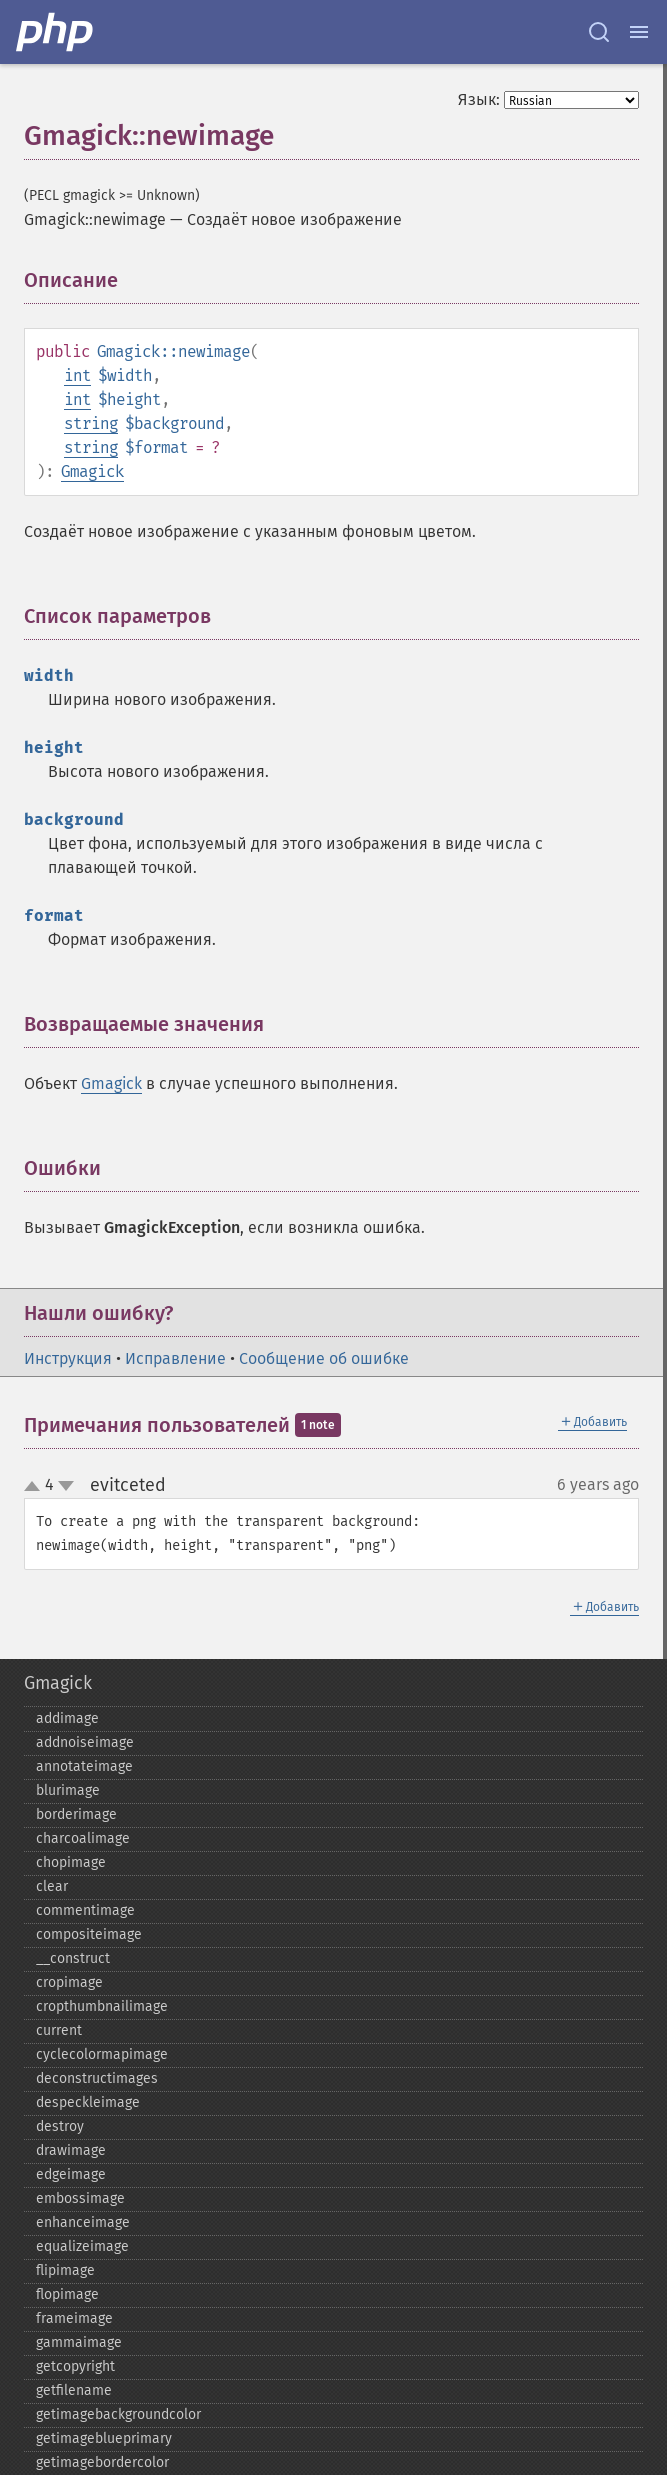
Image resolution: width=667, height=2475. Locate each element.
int (77, 375)
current (59, 2030)
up (36, 1487)
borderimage (76, 1814)
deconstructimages (97, 2078)
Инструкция (68, 1358)
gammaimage (79, 2342)
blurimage (68, 1790)
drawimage (71, 2150)
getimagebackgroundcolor (118, 2414)
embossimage (80, 2198)
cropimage (69, 1982)
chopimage (71, 1862)
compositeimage (89, 1934)
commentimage (85, 1910)
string (91, 423)
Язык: (479, 99)
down (66, 1486)
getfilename (74, 2390)
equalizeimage (82, 2246)
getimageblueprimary (104, 2438)
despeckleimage (88, 2102)
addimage (67, 1718)
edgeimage (71, 2174)
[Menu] (639, 32)
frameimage (74, 2318)
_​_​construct (73, 1958)
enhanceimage (83, 2222)
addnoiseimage (85, 1742)
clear (52, 1886)
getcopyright (75, 2366)
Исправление (175, 1358)
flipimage (65, 2270)
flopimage (67, 2294)
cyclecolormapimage (102, 2054)
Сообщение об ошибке (324, 1358)
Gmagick (92, 471)
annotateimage (84, 1766)
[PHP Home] (56, 32)
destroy (60, 2126)
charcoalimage (83, 1838)
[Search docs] (599, 32)
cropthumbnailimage (102, 2006)
